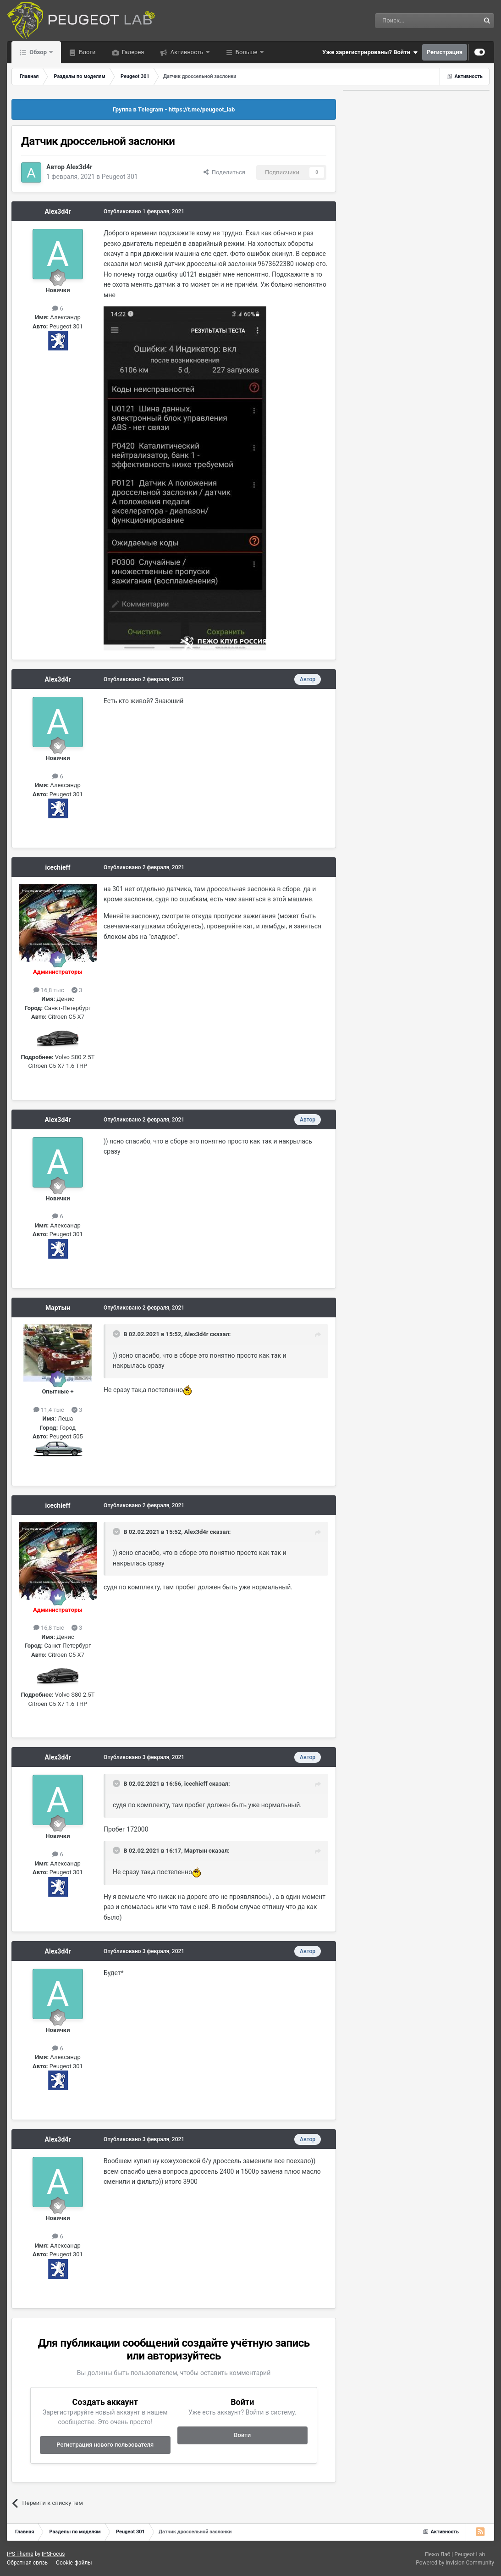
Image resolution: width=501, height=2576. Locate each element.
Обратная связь (27, 2562)
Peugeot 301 (120, 176)
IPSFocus (53, 2554)
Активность (186, 52)
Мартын (57, 1307)
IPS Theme (20, 2554)
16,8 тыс (48, 990)
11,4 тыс (48, 1409)
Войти (242, 2435)
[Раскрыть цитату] (117, 1334)
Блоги (86, 52)
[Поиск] (406, 20)
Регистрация (444, 52)
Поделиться (224, 172)
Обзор (38, 52)
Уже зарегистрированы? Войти (370, 52)
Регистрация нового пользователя (105, 2444)
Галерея (132, 52)
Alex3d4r (79, 167)
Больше (246, 52)
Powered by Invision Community (455, 2562)
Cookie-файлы (74, 2562)
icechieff (58, 867)
